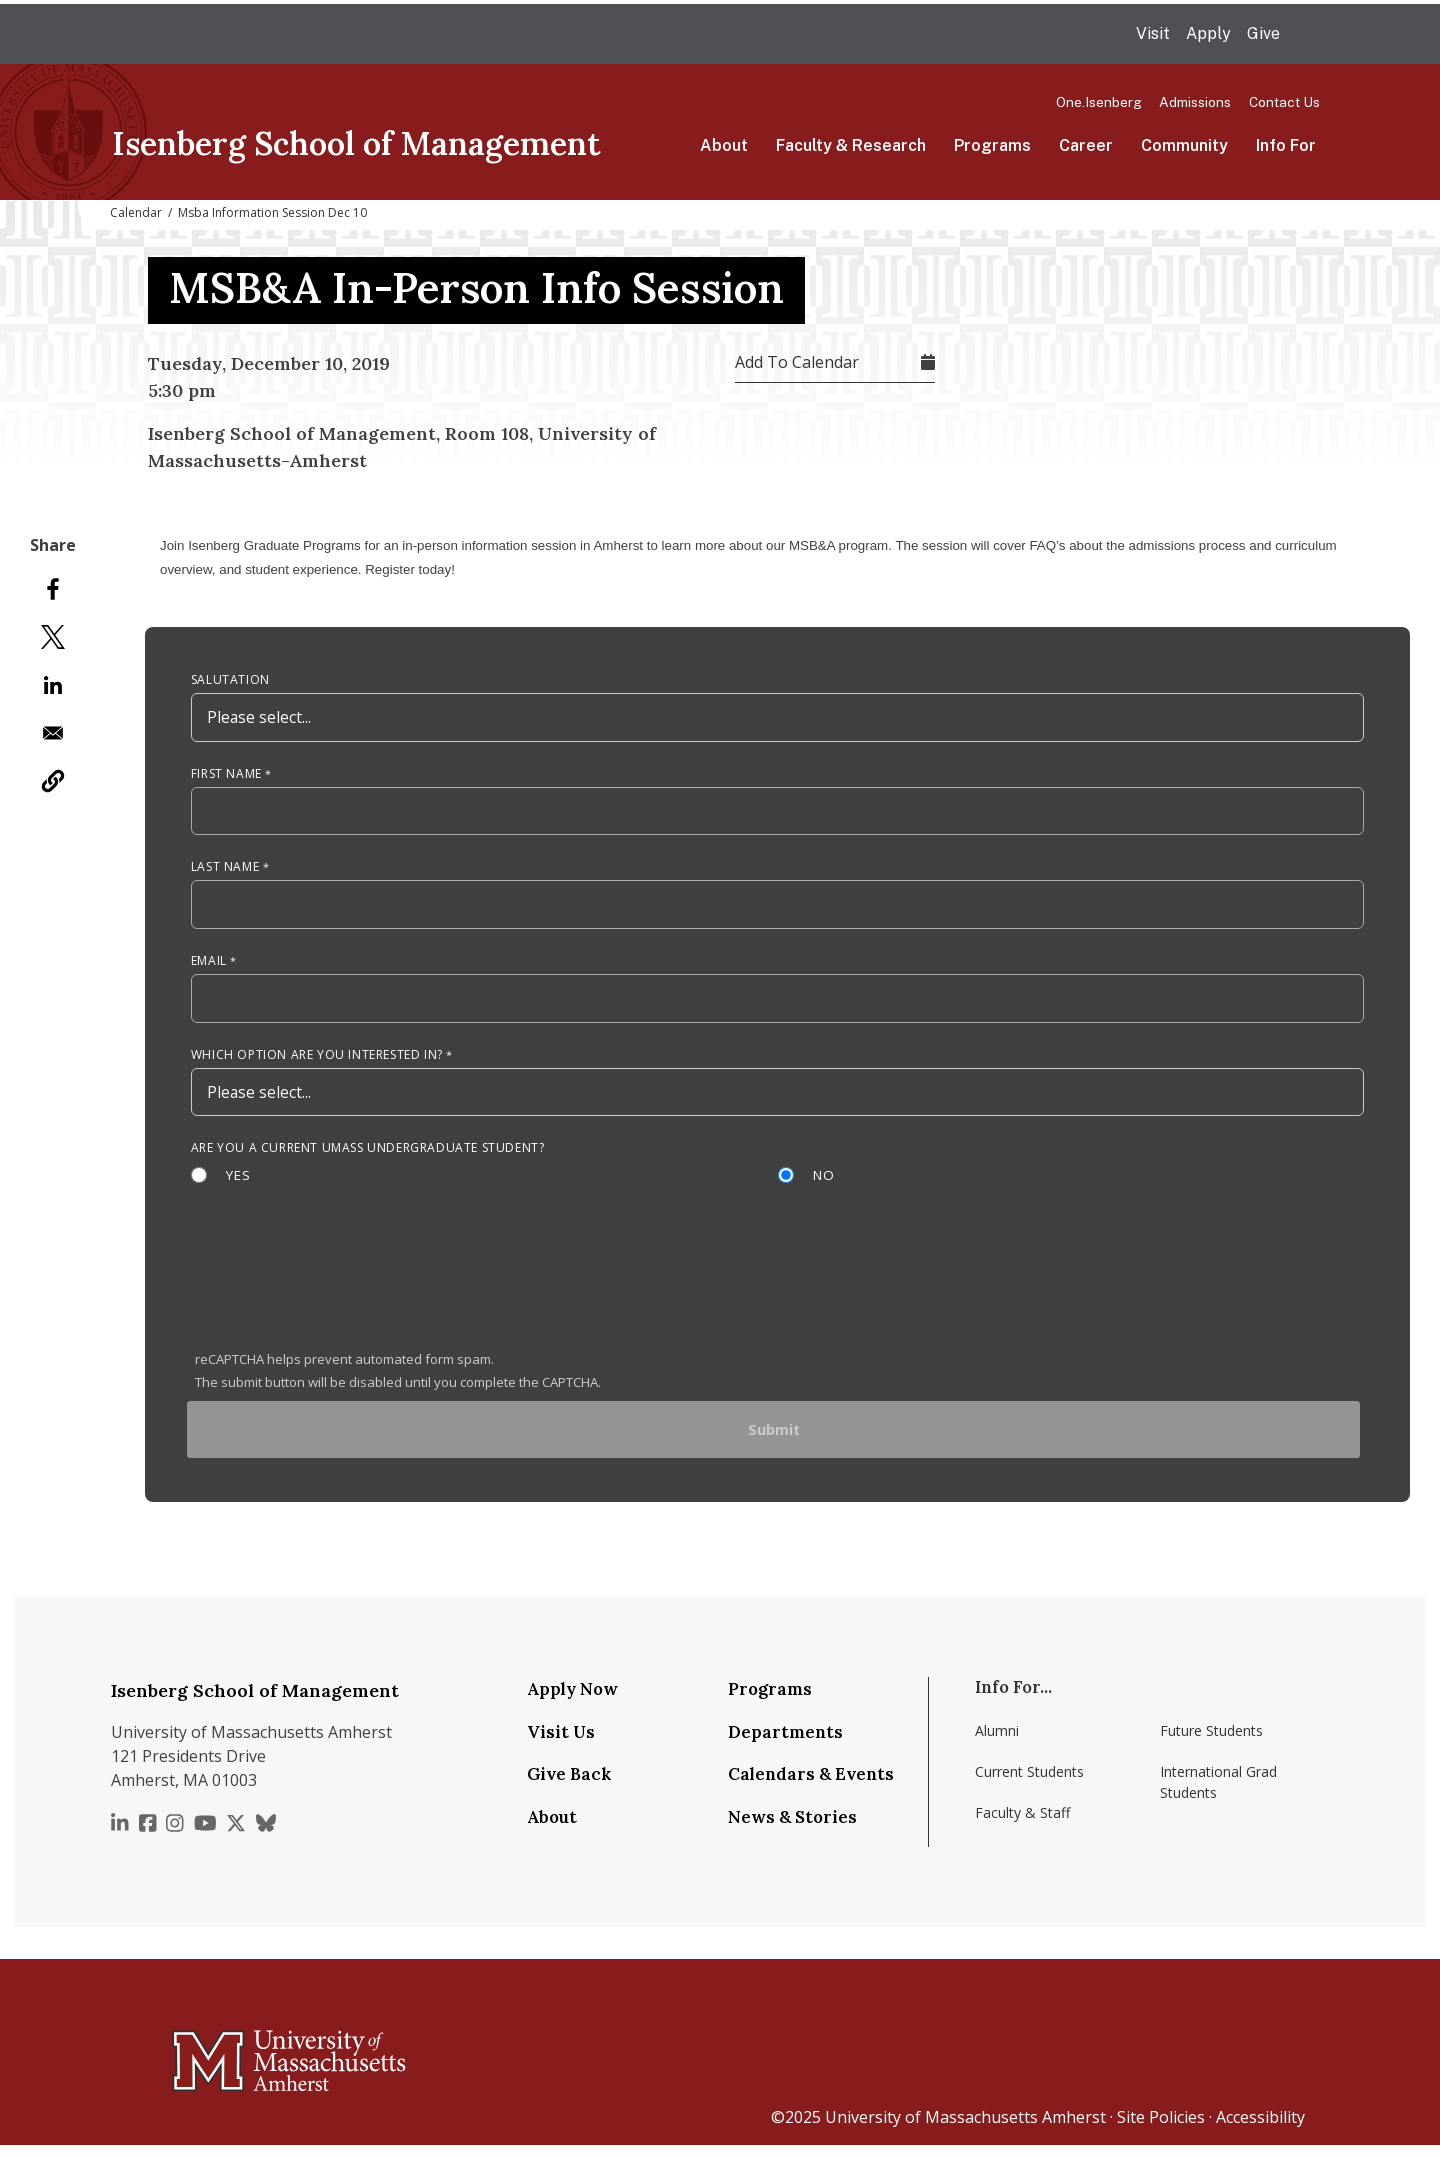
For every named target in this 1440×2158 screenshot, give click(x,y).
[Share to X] (53, 637)
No (825, 1184)
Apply (1208, 33)
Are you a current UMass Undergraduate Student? (368, 1156)
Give (1263, 33)
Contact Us (1284, 102)
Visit (1153, 33)
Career (1086, 145)
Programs (992, 145)
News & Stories (792, 1829)
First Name (226, 776)
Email (209, 966)
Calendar (136, 212)
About (724, 145)
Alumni (997, 1743)
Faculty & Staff (1022, 1825)
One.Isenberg (1099, 102)
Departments (785, 1744)
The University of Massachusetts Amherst (317, 34)
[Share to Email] (53, 733)
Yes (239, 1184)
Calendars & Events (811, 1787)
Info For (1286, 145)
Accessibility (1260, 2130)
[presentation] (347, 1289)
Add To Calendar (797, 362)
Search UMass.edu (1308, 35)
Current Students (1029, 1784)
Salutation (230, 681)
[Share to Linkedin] (53, 685)
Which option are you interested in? (317, 1061)
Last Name (225, 871)
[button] (53, 781)
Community (1184, 145)
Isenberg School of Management (356, 143)
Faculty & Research (851, 145)
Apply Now (572, 1702)
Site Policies (1161, 2130)
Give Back (569, 1787)
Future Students (1211, 1743)
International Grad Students (1218, 1795)
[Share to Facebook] (53, 589)
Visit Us (561, 1744)
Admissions (1195, 102)
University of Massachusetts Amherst (965, 2130)
